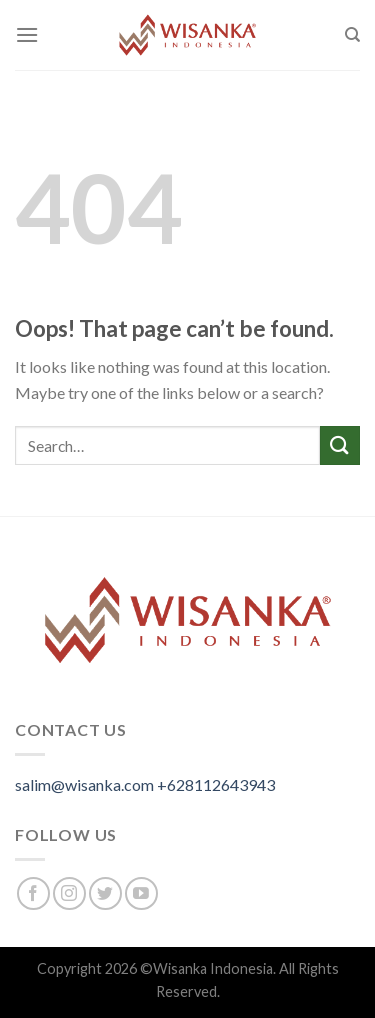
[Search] (352, 35)
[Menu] (27, 34)
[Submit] (340, 445)
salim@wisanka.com (84, 784)
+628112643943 (216, 784)
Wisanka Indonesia (213, 968)
